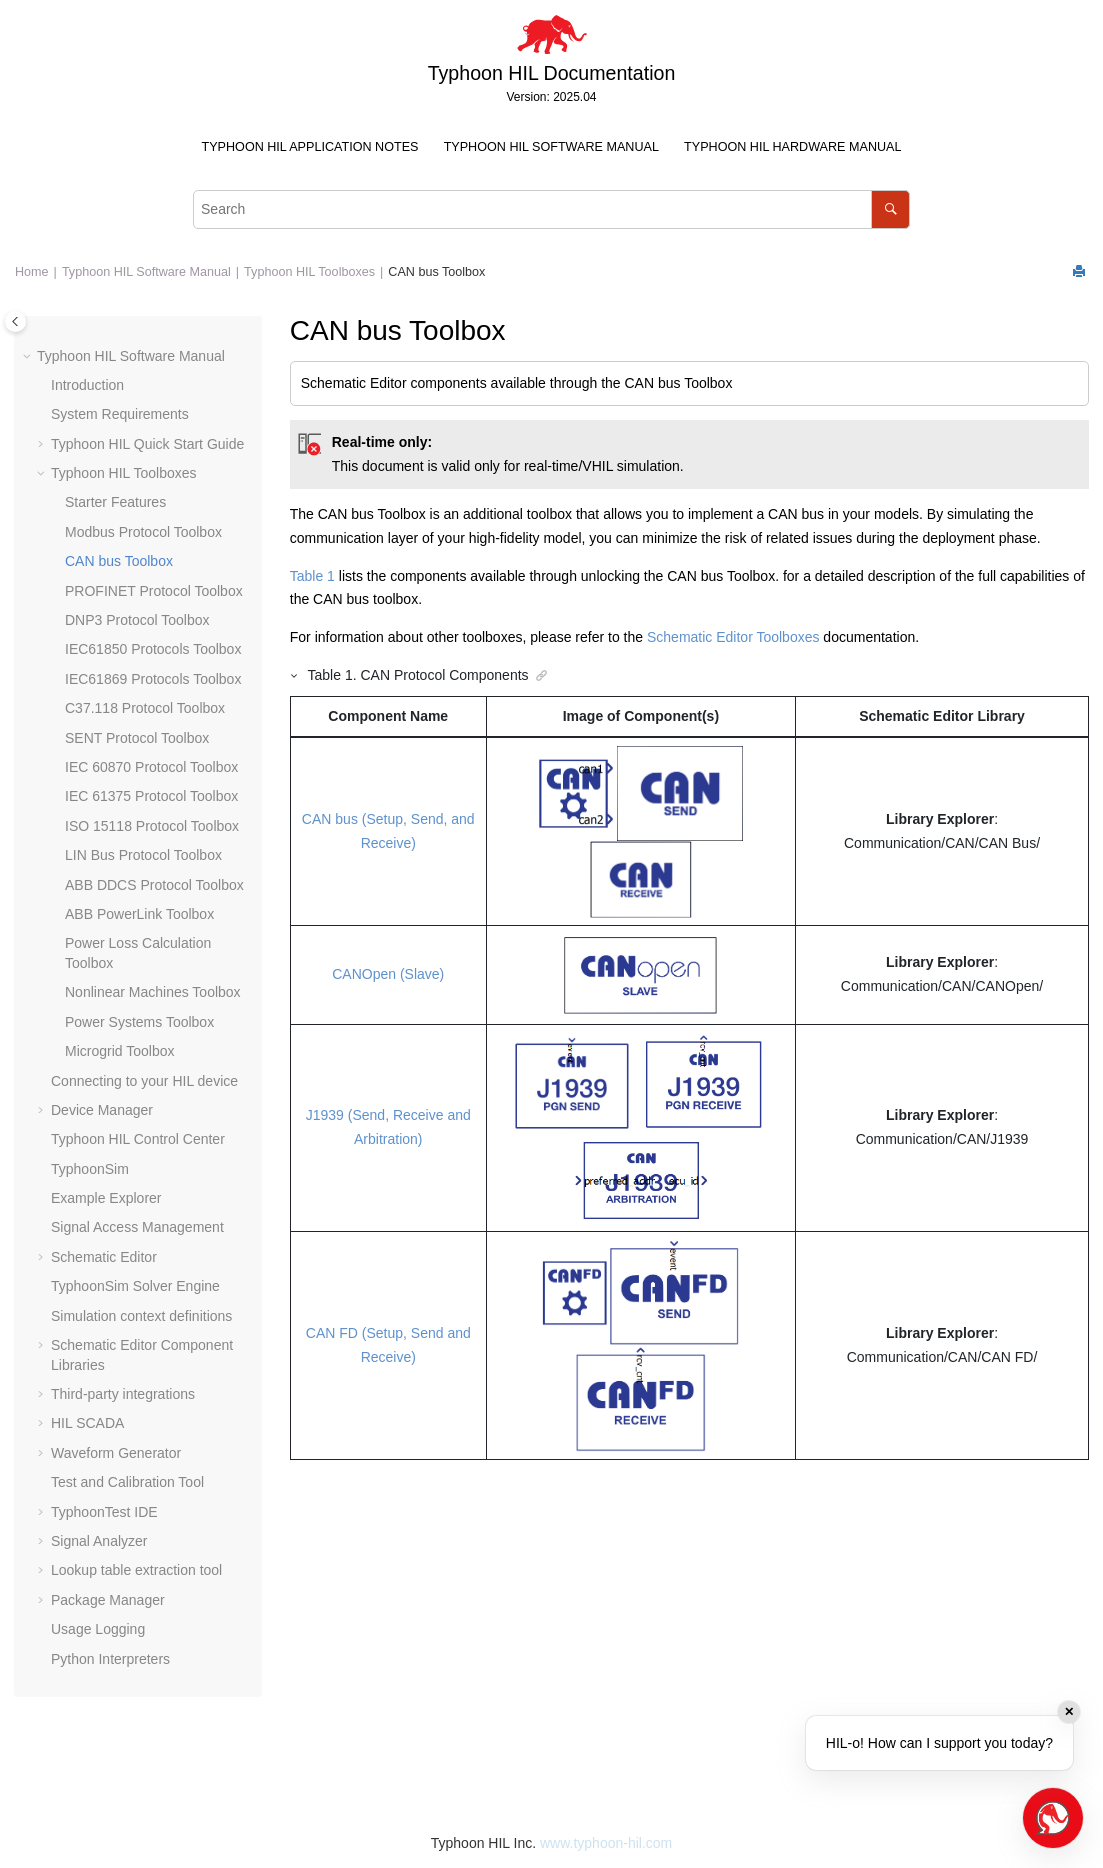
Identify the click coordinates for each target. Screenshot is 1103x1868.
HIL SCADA (87, 1423)
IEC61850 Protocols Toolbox (153, 649)
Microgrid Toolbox (119, 1051)
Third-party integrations (123, 1394)
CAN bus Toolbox (436, 272)
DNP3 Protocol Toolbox (137, 620)
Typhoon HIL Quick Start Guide (147, 444)
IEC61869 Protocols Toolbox (153, 679)
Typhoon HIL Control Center (138, 1139)
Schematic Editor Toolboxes (733, 637)
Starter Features (115, 502)
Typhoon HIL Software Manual (551, 147)
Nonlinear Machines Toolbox (153, 992)
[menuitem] (310, 147)
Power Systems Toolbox (139, 1022)
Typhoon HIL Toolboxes (309, 272)
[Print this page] (1081, 272)
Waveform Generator (116, 1453)
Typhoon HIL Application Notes (310, 147)
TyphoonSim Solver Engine (135, 1286)
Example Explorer (106, 1198)
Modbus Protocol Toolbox (143, 532)
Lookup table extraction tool (136, 1570)
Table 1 (312, 576)
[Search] (890, 209)
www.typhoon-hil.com (606, 1843)
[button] (29, 357)
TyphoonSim (90, 1169)
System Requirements (120, 414)
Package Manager (108, 1600)
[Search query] (551, 209)
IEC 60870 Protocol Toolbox (151, 767)
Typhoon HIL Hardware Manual (792, 147)
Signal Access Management (137, 1227)
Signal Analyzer (99, 1541)
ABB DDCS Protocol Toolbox (154, 885)
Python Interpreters (110, 1659)
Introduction (87, 385)
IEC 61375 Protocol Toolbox (151, 796)
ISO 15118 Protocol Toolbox (152, 826)
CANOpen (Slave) (388, 974)
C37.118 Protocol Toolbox (145, 708)
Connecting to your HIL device (144, 1081)
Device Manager (102, 1110)
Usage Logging (98, 1629)
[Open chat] (1053, 1818)
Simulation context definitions (141, 1316)
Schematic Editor (104, 1257)
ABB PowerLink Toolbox (139, 914)
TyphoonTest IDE (104, 1512)
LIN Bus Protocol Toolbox (143, 855)
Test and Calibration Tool (127, 1482)
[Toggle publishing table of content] (15, 321)
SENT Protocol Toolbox (137, 738)
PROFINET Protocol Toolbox (154, 591)
